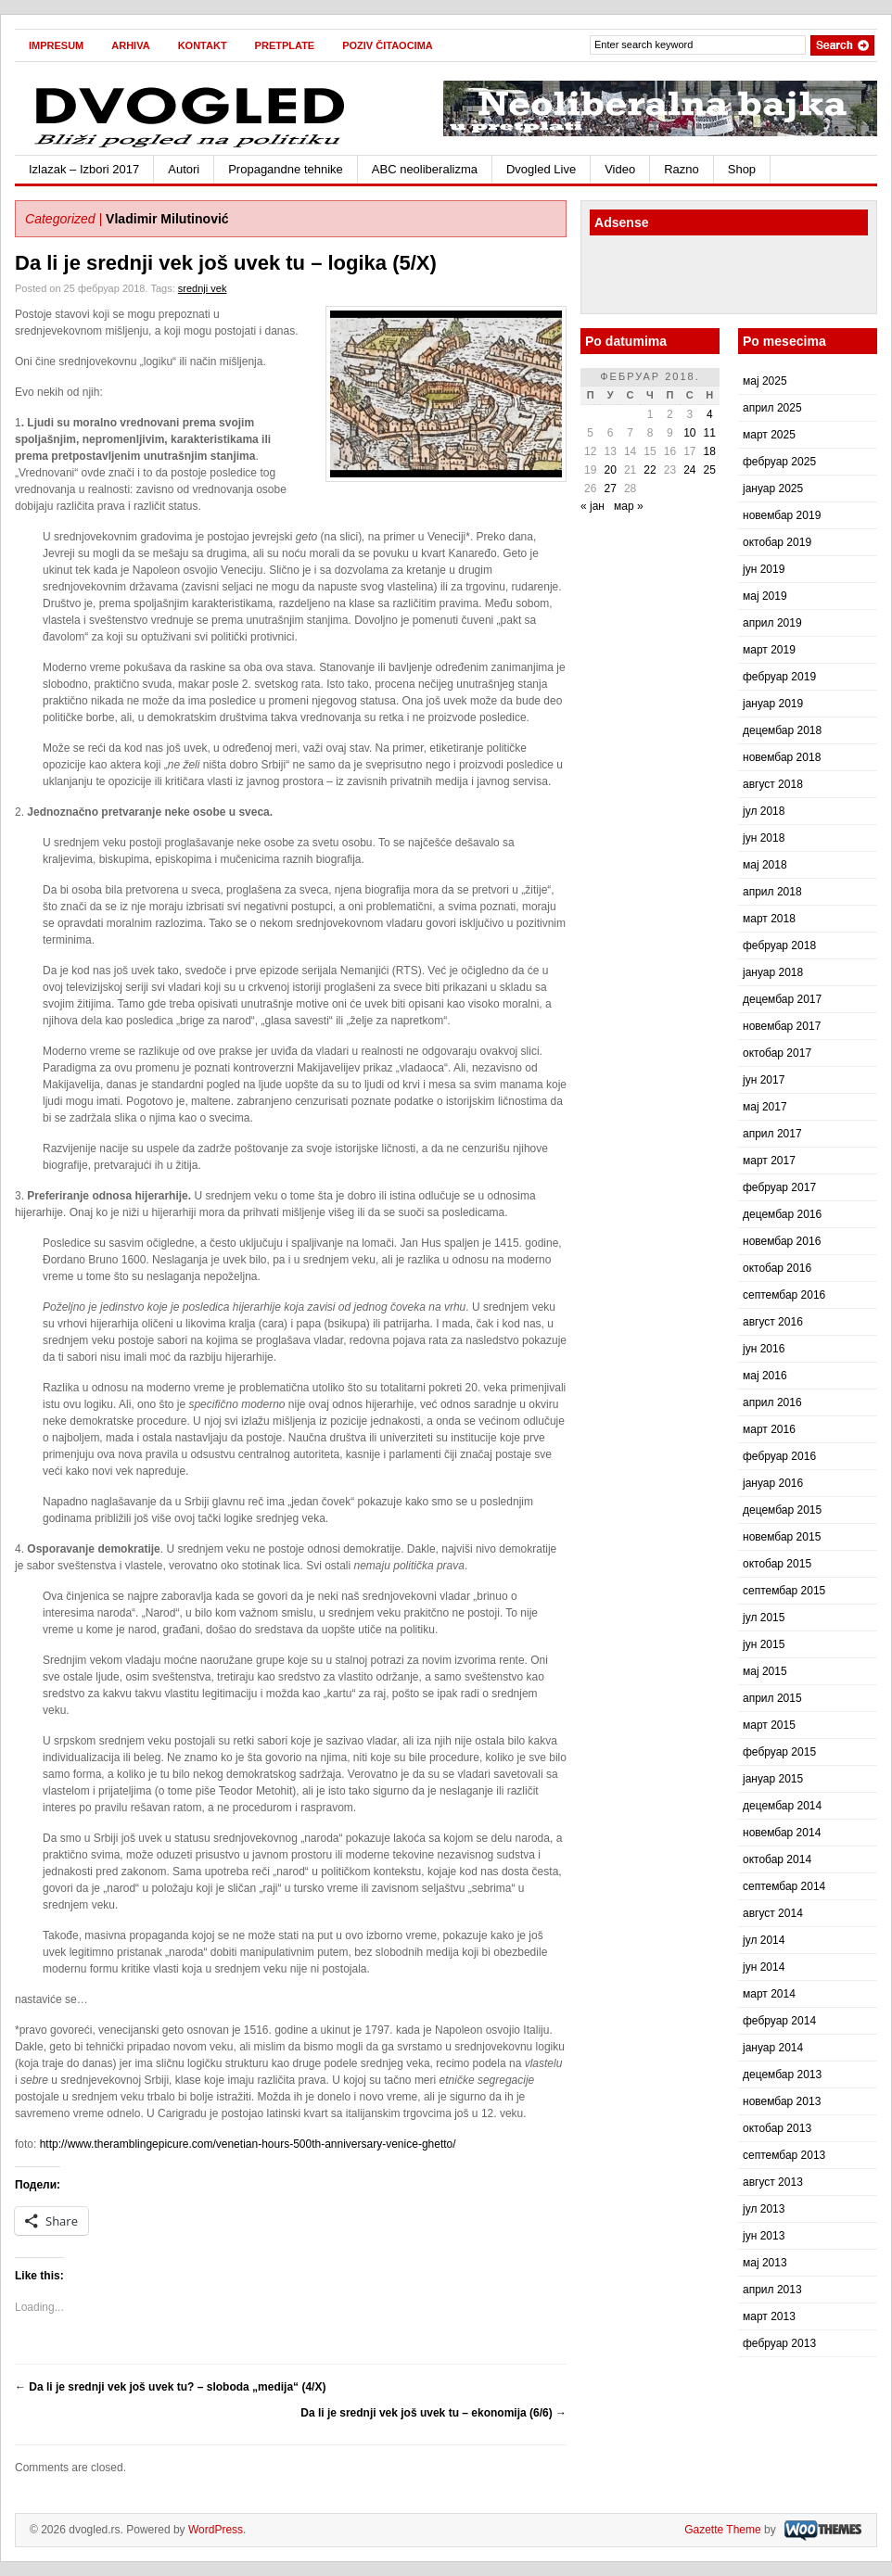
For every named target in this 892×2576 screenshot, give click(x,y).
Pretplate (285, 45)
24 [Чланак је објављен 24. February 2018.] (689, 469)
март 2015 (769, 1725)
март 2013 (769, 2316)
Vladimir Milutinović (167, 218)
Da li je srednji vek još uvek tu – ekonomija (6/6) (433, 2412)
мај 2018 (765, 864)
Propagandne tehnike (285, 169)
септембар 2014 (784, 1886)
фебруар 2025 (779, 461)
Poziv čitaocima (387, 45)
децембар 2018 (782, 730)
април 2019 (772, 622)
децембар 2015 (782, 1510)
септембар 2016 (784, 1294)
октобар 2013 (777, 2128)
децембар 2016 (782, 1214)
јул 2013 (763, 2208)
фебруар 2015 (779, 1751)
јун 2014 (763, 1967)
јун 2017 (763, 1079)
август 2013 (773, 2182)
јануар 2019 (773, 703)
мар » (629, 506)
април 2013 (772, 2289)
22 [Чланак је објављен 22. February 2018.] (650, 469)
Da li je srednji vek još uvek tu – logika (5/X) (226, 262)
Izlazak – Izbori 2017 (84, 169)
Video (620, 169)
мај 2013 (765, 2262)
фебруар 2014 (779, 2020)
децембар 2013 (782, 2074)
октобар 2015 (777, 1563)
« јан (592, 506)
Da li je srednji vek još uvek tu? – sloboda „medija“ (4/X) (170, 2386)
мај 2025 (765, 380)
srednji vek (202, 288)
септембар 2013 (784, 2155)
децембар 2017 (782, 999)
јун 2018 (763, 837)
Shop (742, 169)
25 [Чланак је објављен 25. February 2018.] (710, 469)
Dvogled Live (541, 169)
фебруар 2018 (779, 945)
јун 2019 (763, 569)
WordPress (215, 2529)
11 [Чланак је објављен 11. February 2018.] (710, 432)
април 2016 (772, 1402)
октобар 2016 (777, 1268)
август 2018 (773, 784)
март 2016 (769, 1429)
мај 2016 (765, 1375)
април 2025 (772, 407)
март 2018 (769, 918)
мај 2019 (765, 596)
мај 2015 (765, 1671)
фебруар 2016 (779, 1456)
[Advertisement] (698, 277)
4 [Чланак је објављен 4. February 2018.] (710, 414)
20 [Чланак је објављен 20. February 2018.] (610, 469)
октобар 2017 (777, 1053)
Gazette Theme (722, 2529)
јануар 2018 (773, 972)
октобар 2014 (777, 1859)
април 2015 (772, 1698)
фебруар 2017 (779, 1187)
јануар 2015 (773, 1778)
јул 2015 (763, 1617)
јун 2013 (763, 2235)
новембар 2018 (782, 757)
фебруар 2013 (779, 2343)
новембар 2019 (782, 515)
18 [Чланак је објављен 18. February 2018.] (710, 451)
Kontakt (202, 45)
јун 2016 (763, 1348)
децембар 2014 (782, 1805)
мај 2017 (765, 1106)
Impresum (56, 45)
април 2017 (772, 1133)
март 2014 (769, 1993)
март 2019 (769, 649)
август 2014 (773, 1913)
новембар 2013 (782, 2101)
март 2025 (769, 434)
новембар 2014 (782, 1832)
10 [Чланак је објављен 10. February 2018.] (689, 432)
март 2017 (769, 1160)
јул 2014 (763, 1940)
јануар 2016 (773, 1483)
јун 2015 (763, 1644)
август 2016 (773, 1321)
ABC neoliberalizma (425, 169)
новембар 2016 (782, 1241)
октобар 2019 (777, 542)
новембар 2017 (782, 1026)
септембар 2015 (784, 1590)
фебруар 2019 (779, 676)
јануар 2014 (773, 2047)
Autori (183, 169)
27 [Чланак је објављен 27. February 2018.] (610, 488)
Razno (681, 169)
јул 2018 (763, 811)
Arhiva (130, 45)
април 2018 (772, 891)
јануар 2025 (773, 488)
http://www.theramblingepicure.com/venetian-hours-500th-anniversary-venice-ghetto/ (248, 2144)
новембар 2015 (782, 1536)
